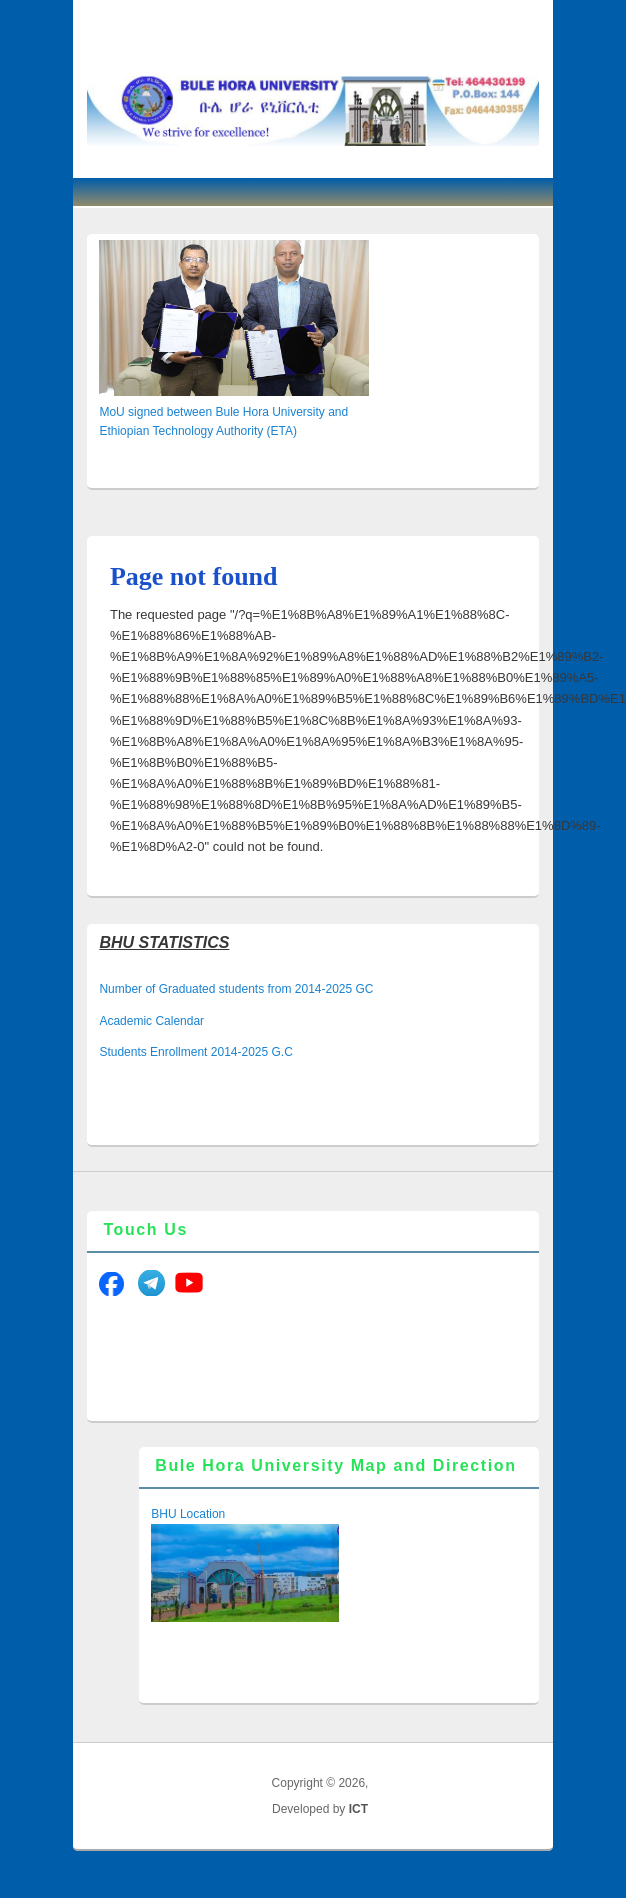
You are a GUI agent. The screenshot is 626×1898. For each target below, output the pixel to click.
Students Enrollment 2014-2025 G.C (195, 1052)
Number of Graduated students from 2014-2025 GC (236, 989)
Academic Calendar (151, 1021)
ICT (358, 1809)
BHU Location (188, 1514)
